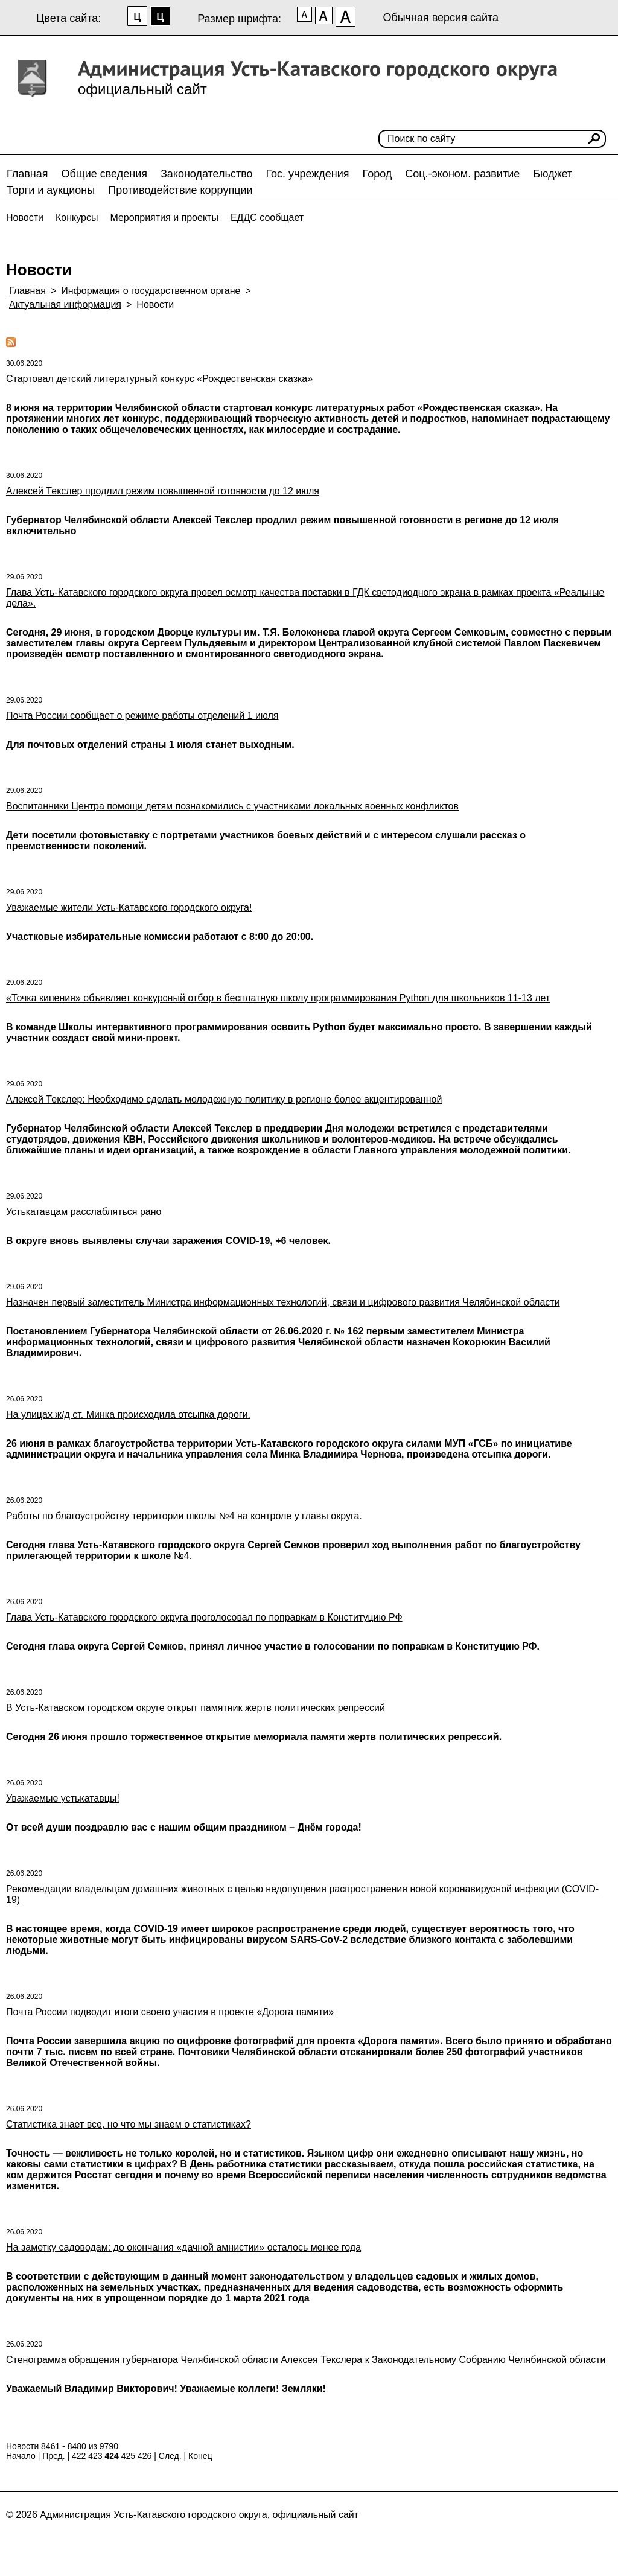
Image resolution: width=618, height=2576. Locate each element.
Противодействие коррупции (180, 190)
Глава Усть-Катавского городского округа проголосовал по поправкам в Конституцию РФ (204, 1617)
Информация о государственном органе (150, 290)
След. (170, 2456)
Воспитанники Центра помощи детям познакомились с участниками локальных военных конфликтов (232, 806)
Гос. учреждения (307, 174)
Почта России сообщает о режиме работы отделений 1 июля (142, 715)
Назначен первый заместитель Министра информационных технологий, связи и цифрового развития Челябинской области (283, 1302)
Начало (21, 2456)
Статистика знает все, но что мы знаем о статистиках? (128, 2124)
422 (79, 2456)
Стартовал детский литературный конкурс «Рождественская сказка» (159, 379)
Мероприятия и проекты (164, 217)
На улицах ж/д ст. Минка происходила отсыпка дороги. (128, 1414)
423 (95, 2456)
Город (377, 174)
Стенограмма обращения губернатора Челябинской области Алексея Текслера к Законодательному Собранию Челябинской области (305, 2359)
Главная (27, 174)
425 (128, 2456)
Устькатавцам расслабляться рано (84, 1212)
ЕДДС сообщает (267, 217)
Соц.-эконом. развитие (462, 174)
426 (144, 2456)
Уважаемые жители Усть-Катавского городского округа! (129, 907)
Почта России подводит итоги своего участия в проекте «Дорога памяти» (170, 2012)
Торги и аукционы (51, 190)
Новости (24, 217)
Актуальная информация (65, 304)
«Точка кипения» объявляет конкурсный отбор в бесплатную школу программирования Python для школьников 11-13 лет (278, 998)
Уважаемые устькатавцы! (62, 1798)
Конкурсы (77, 217)
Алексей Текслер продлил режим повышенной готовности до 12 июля (162, 491)
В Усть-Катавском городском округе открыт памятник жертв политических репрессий (195, 1708)
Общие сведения (104, 174)
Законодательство (207, 174)
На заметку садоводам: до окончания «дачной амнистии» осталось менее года (183, 2247)
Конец (200, 2456)
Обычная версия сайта (441, 17)
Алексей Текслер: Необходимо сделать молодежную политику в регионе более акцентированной (224, 1099)
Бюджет (552, 174)
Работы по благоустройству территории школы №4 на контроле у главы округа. (184, 1516)
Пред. (53, 2456)
